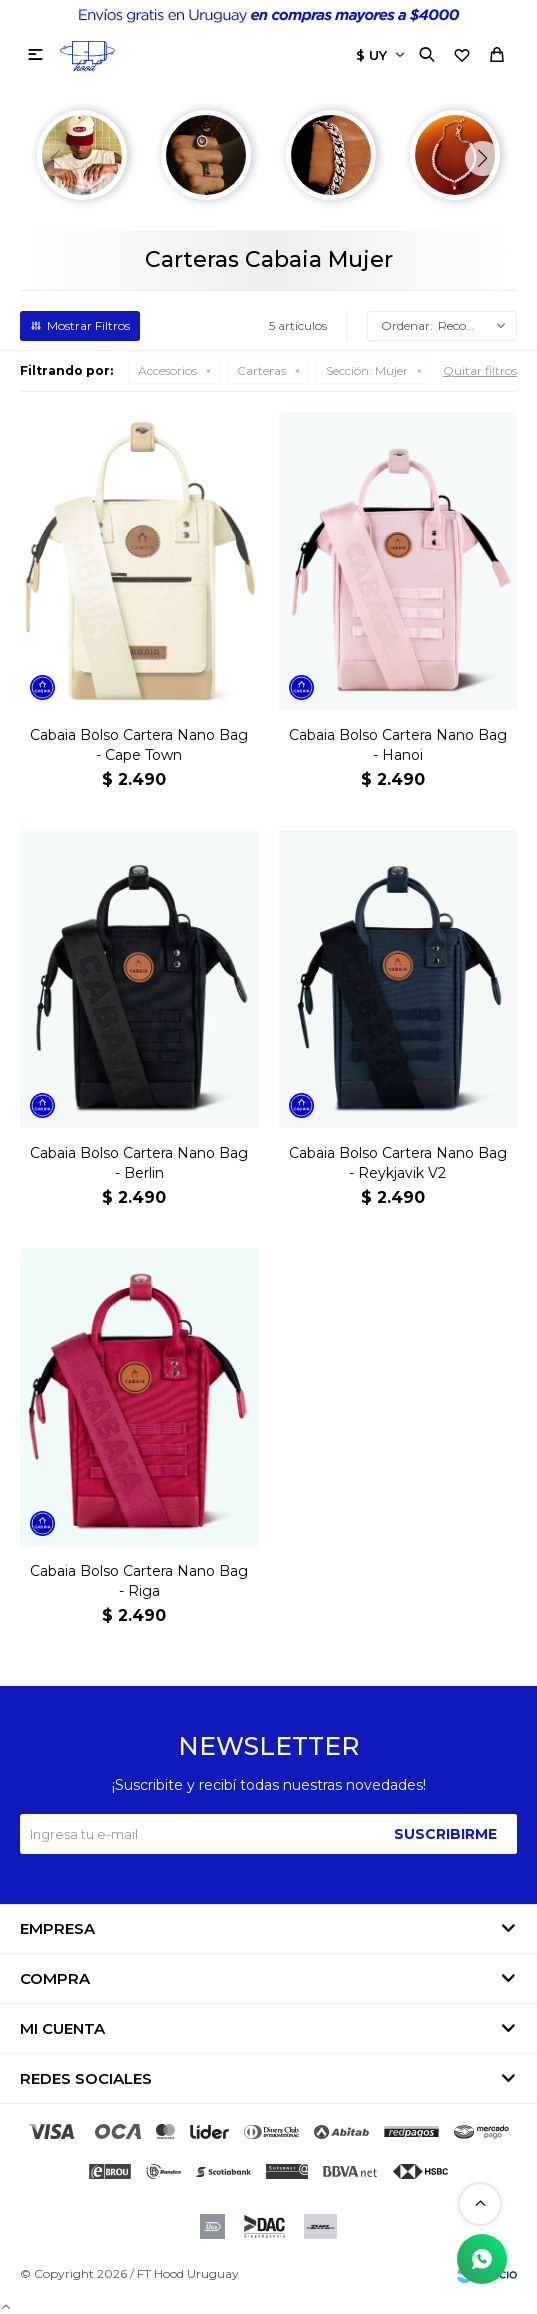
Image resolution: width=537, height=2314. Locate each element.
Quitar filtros (480, 370)
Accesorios (167, 370)
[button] (482, 158)
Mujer (367, 370)
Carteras (261, 370)
